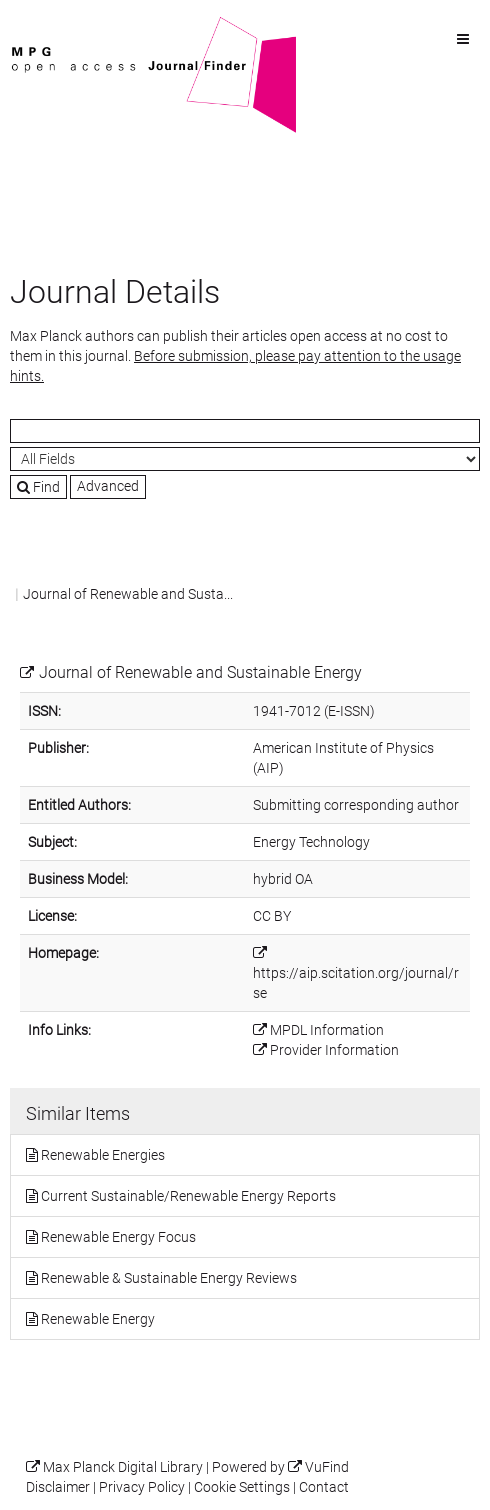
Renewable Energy (98, 1319)
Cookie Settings (242, 1487)
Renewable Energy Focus (118, 1237)
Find (38, 487)
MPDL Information (327, 1030)
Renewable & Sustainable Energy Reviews (169, 1278)
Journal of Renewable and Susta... (128, 594)
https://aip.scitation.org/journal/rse (356, 983)
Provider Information (334, 1050)
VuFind (41, 27)
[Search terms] (245, 431)
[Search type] (245, 459)
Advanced (108, 486)
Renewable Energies (103, 1155)
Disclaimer (58, 1487)
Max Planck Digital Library (123, 1467)
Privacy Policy (142, 1487)
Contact (324, 1487)
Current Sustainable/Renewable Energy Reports (188, 1196)
